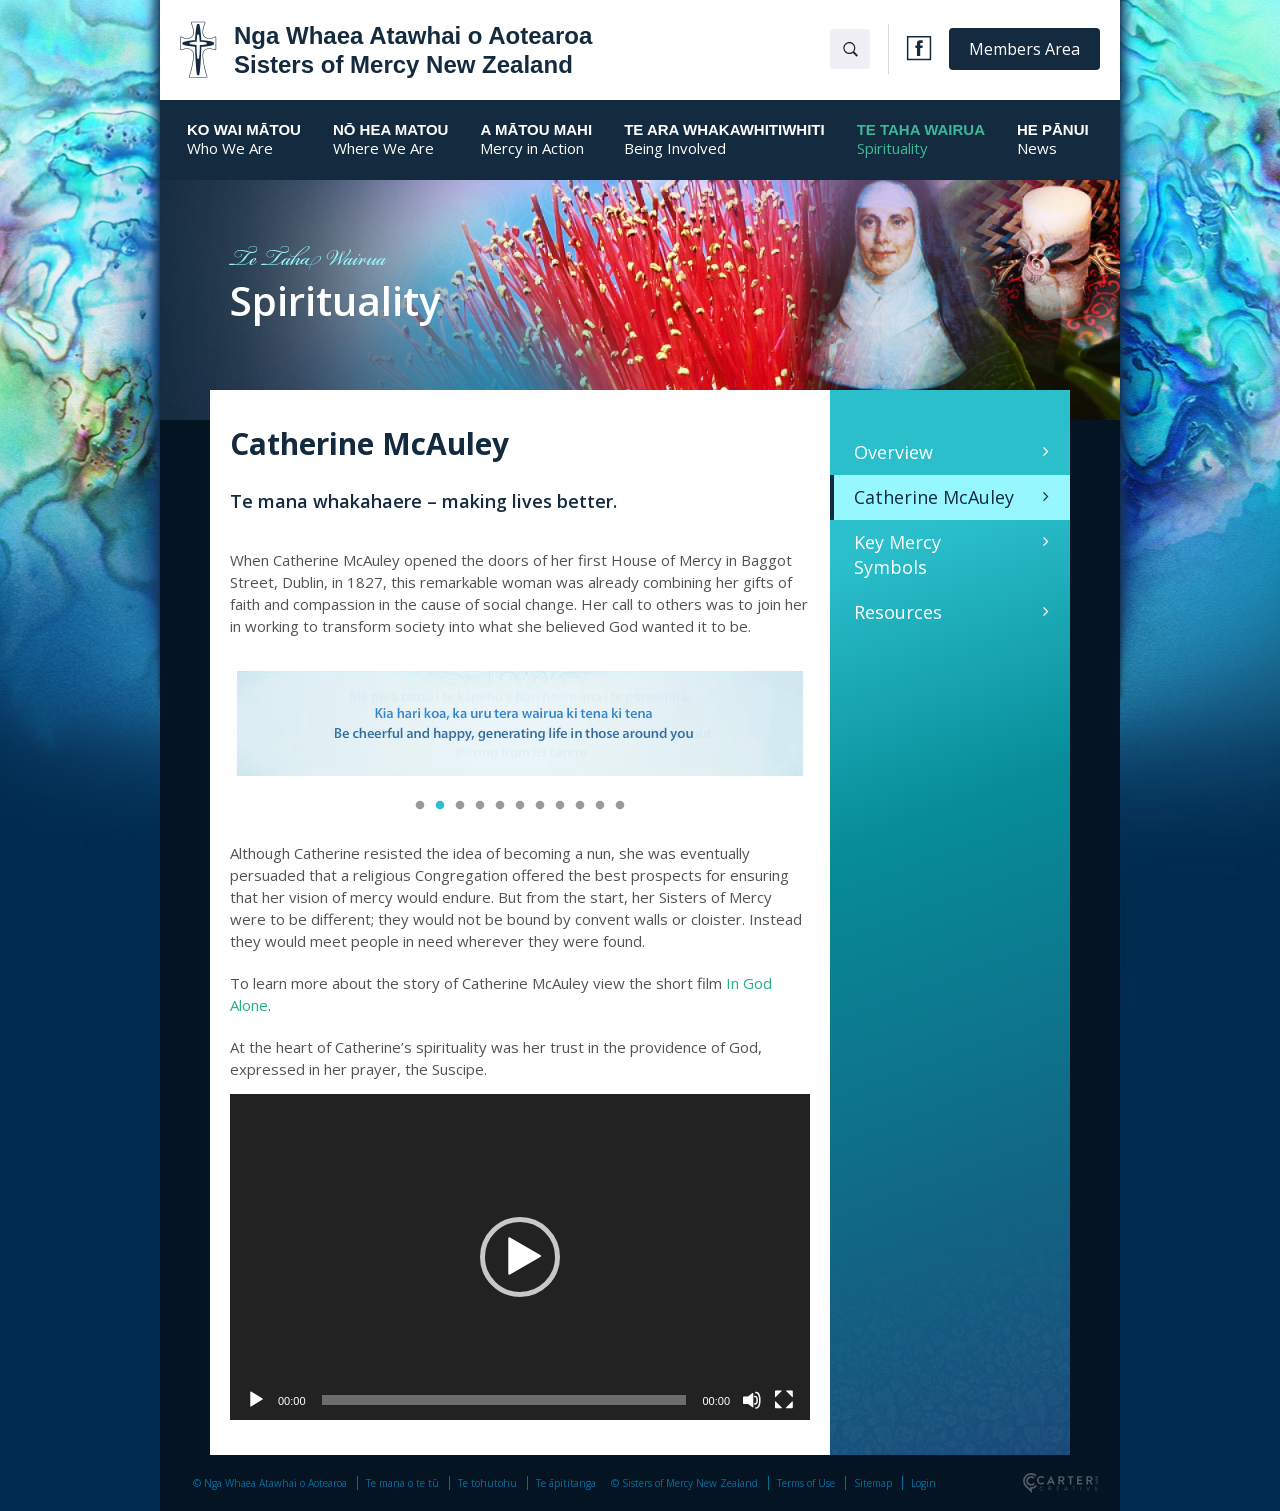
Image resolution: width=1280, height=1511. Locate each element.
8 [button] (560, 806)
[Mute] (752, 1400)
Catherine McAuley (934, 497)
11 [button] (620, 806)
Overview (893, 452)
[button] (520, 1257)
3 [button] (460, 806)
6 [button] (520, 806)
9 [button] (580, 806)
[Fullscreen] (784, 1400)
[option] (520, 726)
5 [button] (500, 806)
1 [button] (420, 806)
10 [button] (600, 806)
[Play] (256, 1400)
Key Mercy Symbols (897, 554)
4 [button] (480, 806)
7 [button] (540, 806)
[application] (520, 1257)
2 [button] (440, 806)
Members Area (1024, 49)
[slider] (504, 1400)
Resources (898, 612)
